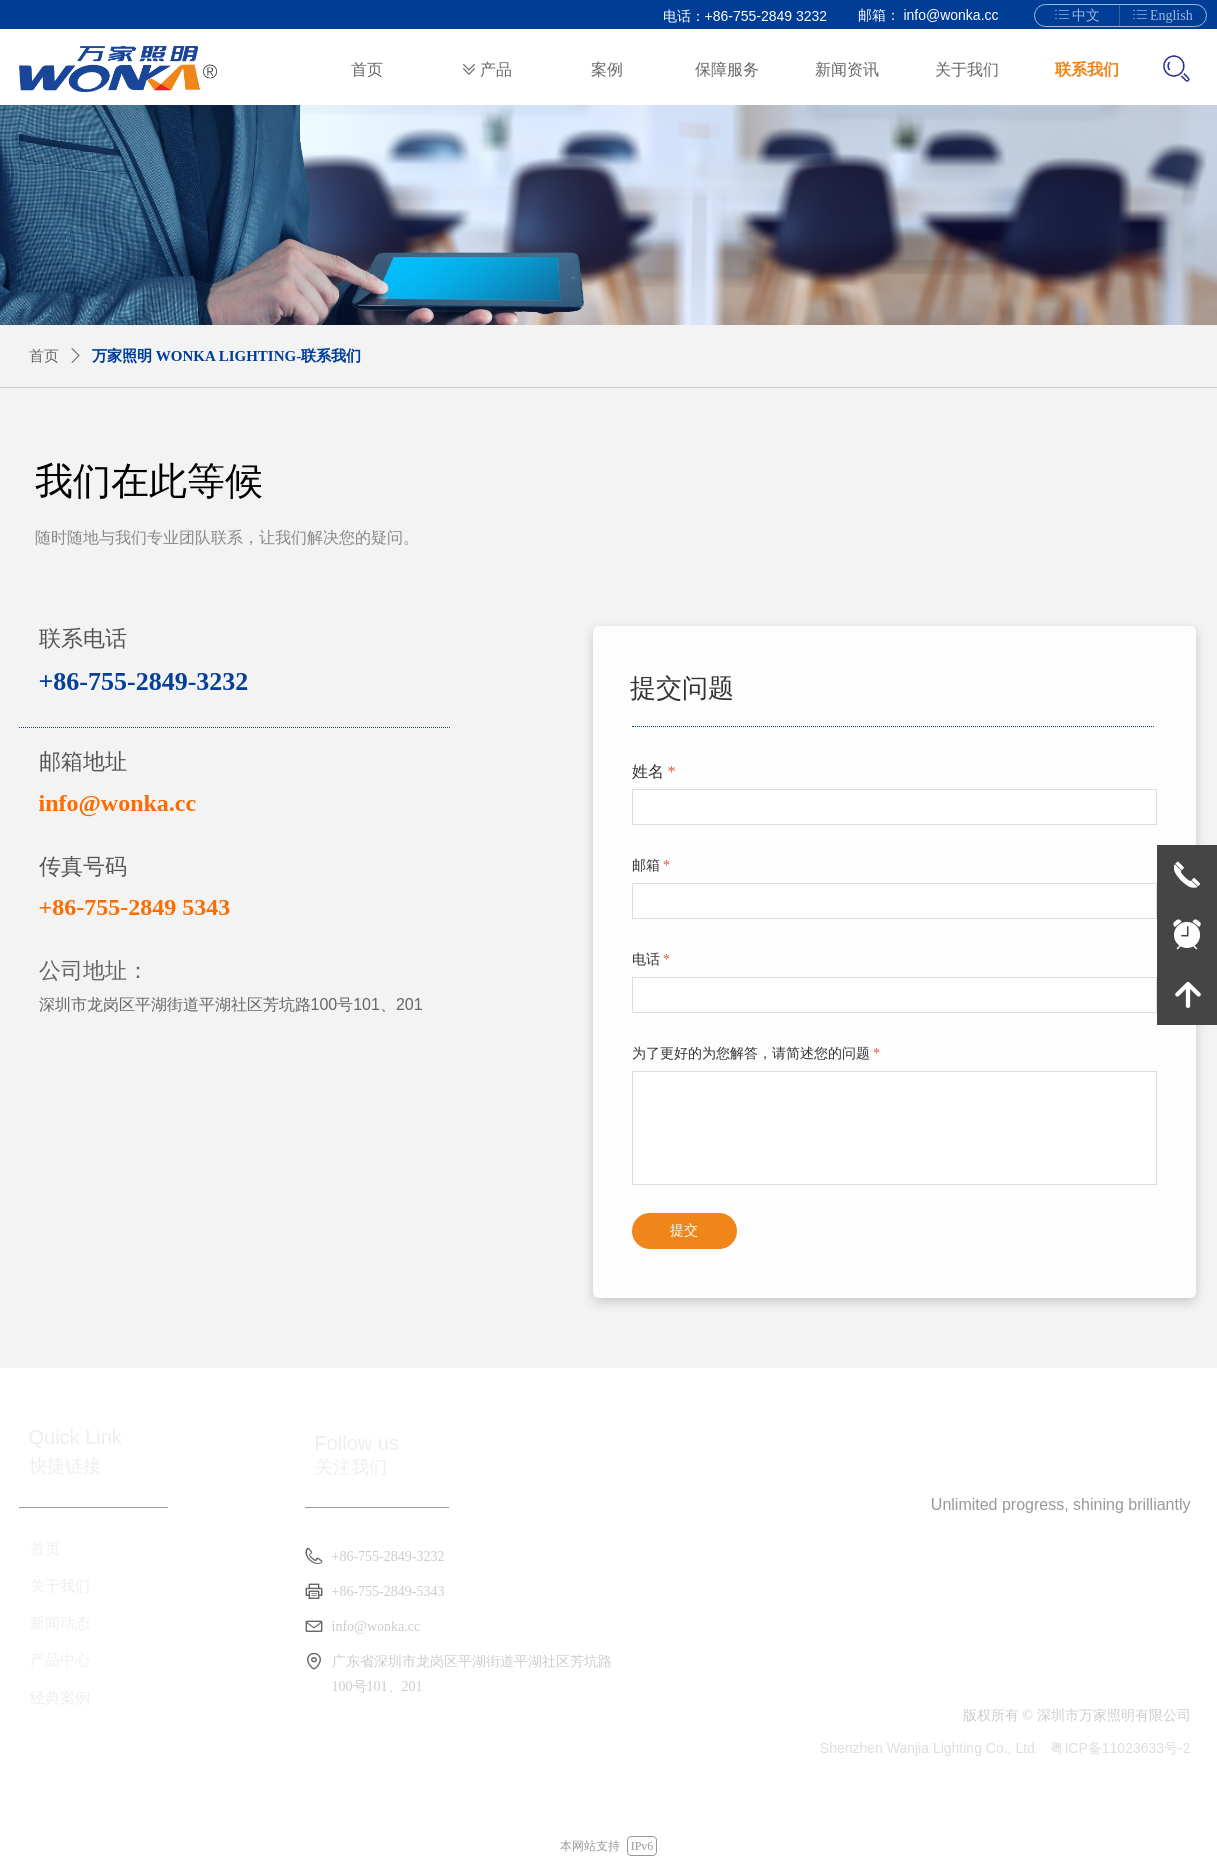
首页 (44, 356)
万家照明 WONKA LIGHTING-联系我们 (226, 356)
